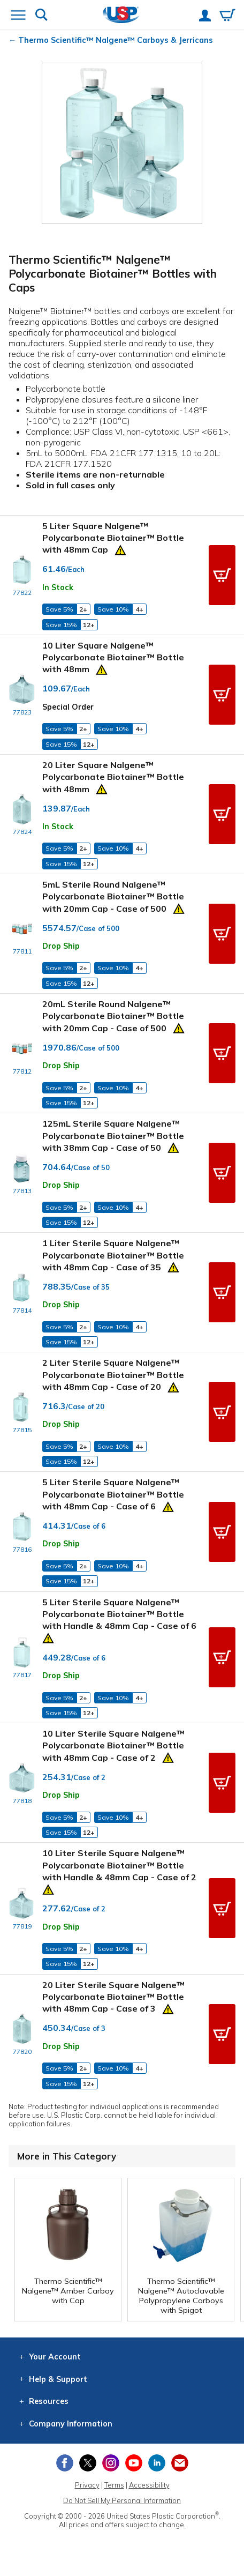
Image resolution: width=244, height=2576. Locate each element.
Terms (114, 2485)
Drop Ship (61, 946)
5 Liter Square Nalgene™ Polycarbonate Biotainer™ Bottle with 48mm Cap (113, 537)
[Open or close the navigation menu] (18, 16)
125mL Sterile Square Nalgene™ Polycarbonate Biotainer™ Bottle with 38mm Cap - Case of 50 (113, 1135)
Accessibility (149, 2485)
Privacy (87, 2485)
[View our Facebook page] (64, 2463)
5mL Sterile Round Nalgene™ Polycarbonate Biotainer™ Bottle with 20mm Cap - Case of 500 (113, 896)
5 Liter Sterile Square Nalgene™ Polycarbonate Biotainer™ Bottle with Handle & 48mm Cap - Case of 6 (119, 1614)
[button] (222, 575)
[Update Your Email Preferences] (179, 2463)
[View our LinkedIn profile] (156, 2463)
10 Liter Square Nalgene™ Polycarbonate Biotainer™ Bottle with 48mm (113, 657)
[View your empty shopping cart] (227, 16)
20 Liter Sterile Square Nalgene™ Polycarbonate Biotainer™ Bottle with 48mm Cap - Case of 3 (113, 1996)
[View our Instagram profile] (110, 2463)
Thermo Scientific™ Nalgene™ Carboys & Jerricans (115, 40)
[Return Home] (121, 15)
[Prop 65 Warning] (120, 549)
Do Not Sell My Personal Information (122, 2500)
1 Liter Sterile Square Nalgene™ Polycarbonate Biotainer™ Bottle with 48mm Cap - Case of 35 (113, 1255)
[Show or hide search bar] (41, 16)
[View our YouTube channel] (133, 2463)
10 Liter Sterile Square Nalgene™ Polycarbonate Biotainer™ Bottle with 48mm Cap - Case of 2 (113, 1745)
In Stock (57, 587)
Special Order (68, 707)
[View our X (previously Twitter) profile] (87, 2463)
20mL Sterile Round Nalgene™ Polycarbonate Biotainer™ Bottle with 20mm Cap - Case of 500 (113, 1016)
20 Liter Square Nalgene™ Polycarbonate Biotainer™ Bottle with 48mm (113, 777)
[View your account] (205, 17)
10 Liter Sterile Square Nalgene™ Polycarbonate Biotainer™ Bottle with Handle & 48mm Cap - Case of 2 (119, 1865)
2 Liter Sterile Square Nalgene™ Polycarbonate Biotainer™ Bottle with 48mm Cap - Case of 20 (113, 1374)
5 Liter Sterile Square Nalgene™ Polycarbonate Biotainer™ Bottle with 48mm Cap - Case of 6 (113, 1494)
